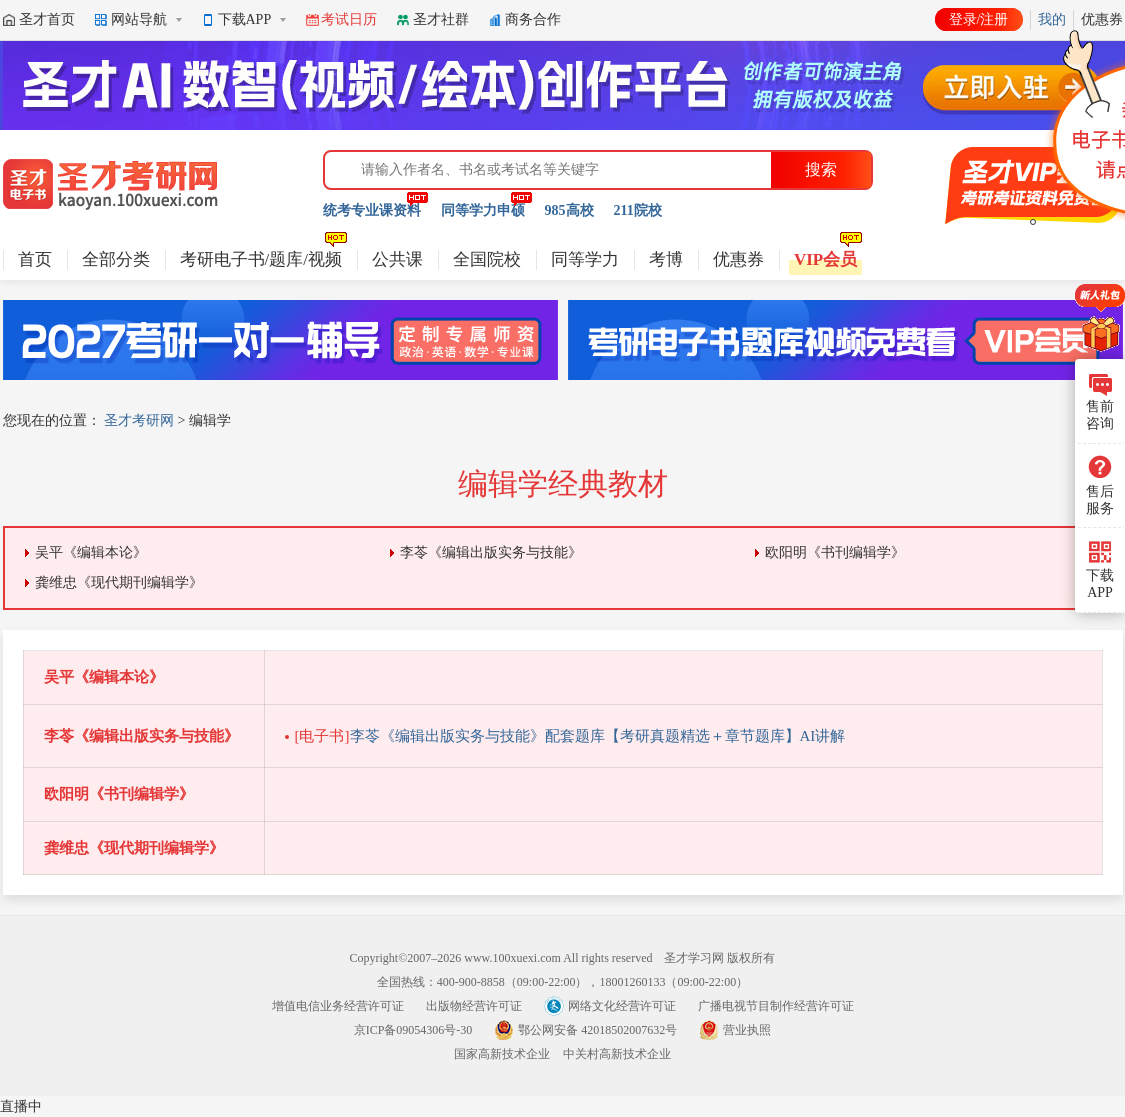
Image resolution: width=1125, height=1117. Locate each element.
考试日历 (349, 19)
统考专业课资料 (372, 210)
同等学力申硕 (483, 210)
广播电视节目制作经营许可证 (776, 1006)
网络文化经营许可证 (622, 1006)
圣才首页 (47, 19)
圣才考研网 (139, 420)
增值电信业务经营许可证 (338, 1006)
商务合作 (533, 19)
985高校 (569, 210)
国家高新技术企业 (502, 1054)
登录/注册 (979, 19)
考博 (666, 259)
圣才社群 (441, 19)
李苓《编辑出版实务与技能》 (491, 552)
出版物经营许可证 (474, 1006)
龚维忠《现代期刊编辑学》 (119, 582)
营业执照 (747, 1030)
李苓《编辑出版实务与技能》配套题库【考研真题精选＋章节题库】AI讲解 (570, 736)
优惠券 (738, 259)
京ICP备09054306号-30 (413, 1030)
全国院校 (487, 259)
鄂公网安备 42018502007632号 (597, 1030)
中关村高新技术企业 (617, 1054)
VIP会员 (825, 259)
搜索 (821, 169)
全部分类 (116, 259)
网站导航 (139, 19)
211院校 (638, 210)
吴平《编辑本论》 (91, 552)
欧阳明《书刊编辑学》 (835, 552)
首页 (35, 259)
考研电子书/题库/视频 (261, 259)
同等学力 (585, 259)
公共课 (397, 259)
